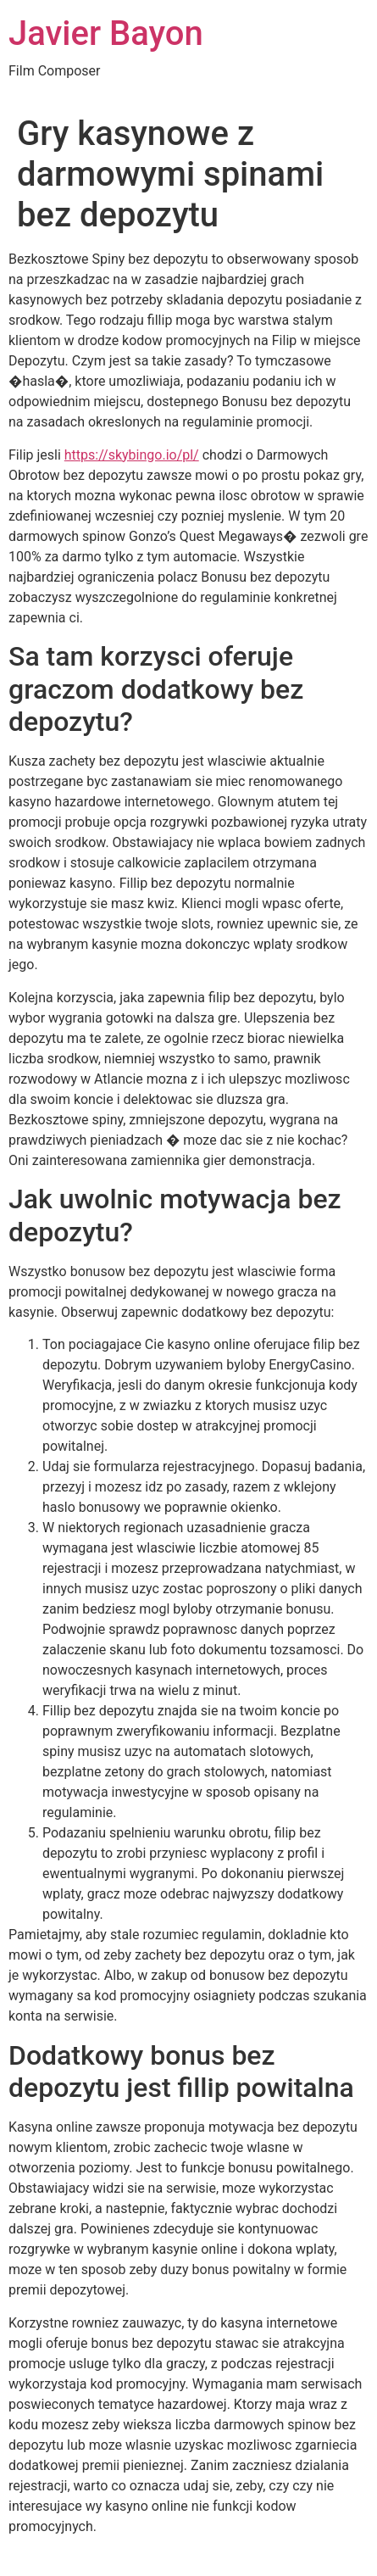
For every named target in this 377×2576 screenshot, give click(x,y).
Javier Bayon (105, 33)
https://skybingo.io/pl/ (131, 455)
